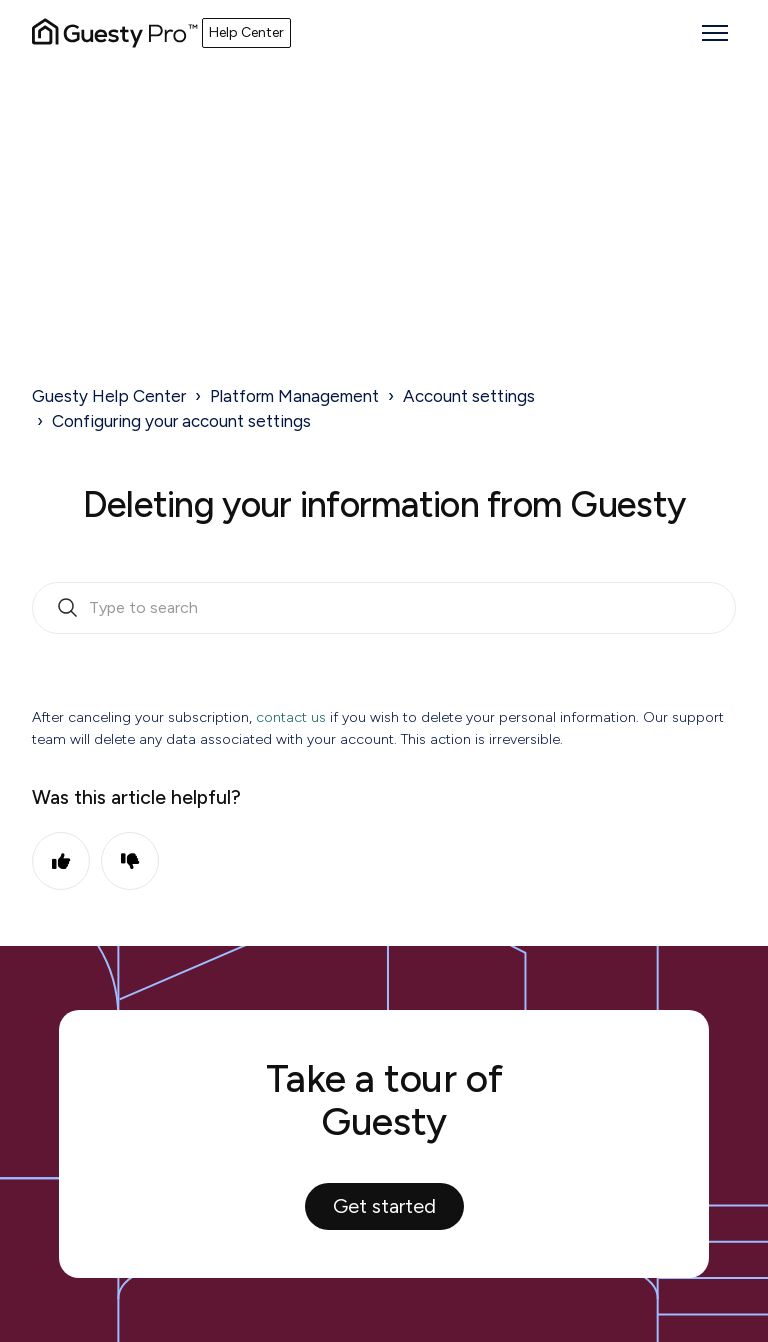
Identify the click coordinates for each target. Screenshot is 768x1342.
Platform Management (294, 396)
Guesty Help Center (109, 396)
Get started (384, 1206)
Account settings (469, 396)
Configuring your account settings (181, 421)
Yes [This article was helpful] (61, 861)
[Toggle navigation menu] (715, 33)
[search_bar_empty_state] (384, 608)
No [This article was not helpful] (130, 861)
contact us (291, 717)
